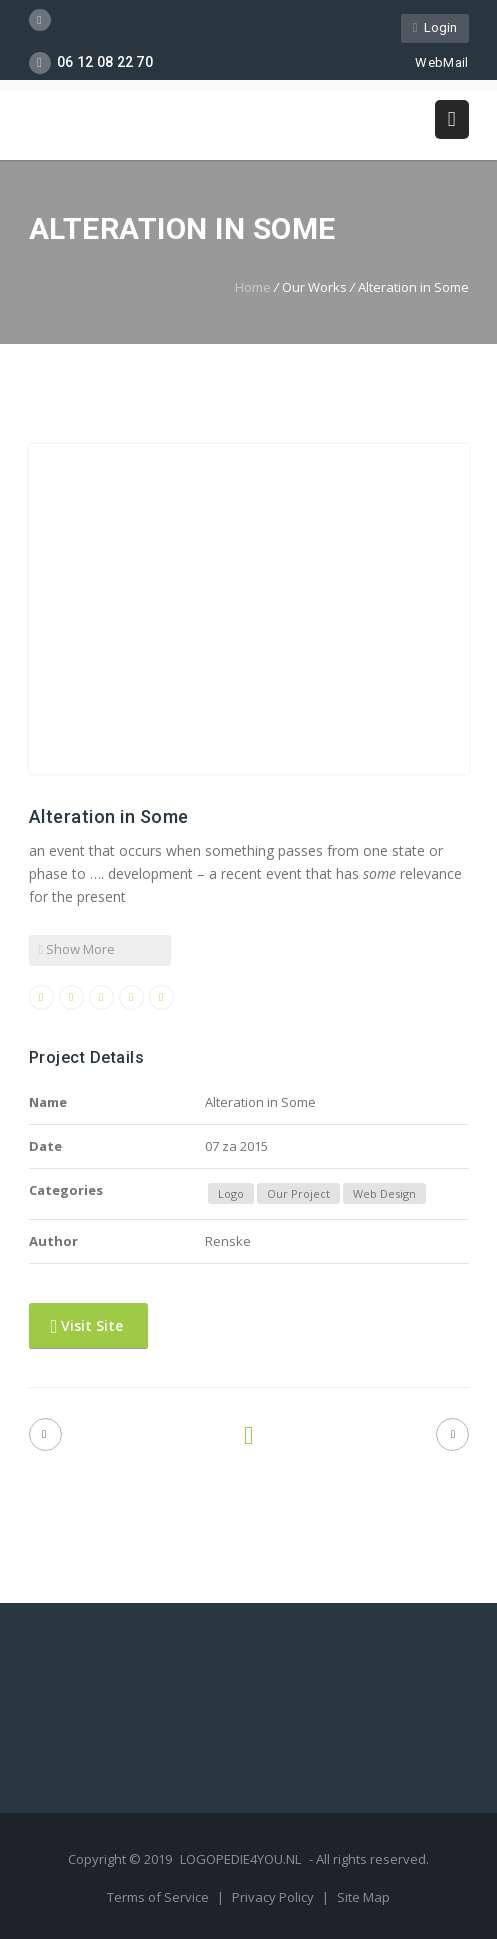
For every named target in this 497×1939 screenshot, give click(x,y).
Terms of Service (159, 1897)
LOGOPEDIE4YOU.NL (240, 1859)
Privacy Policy (274, 1897)
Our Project (298, 1193)
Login (435, 27)
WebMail (432, 62)
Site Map (363, 1897)
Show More (77, 949)
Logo (231, 1193)
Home (253, 287)
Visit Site (87, 1325)
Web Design (384, 1193)
